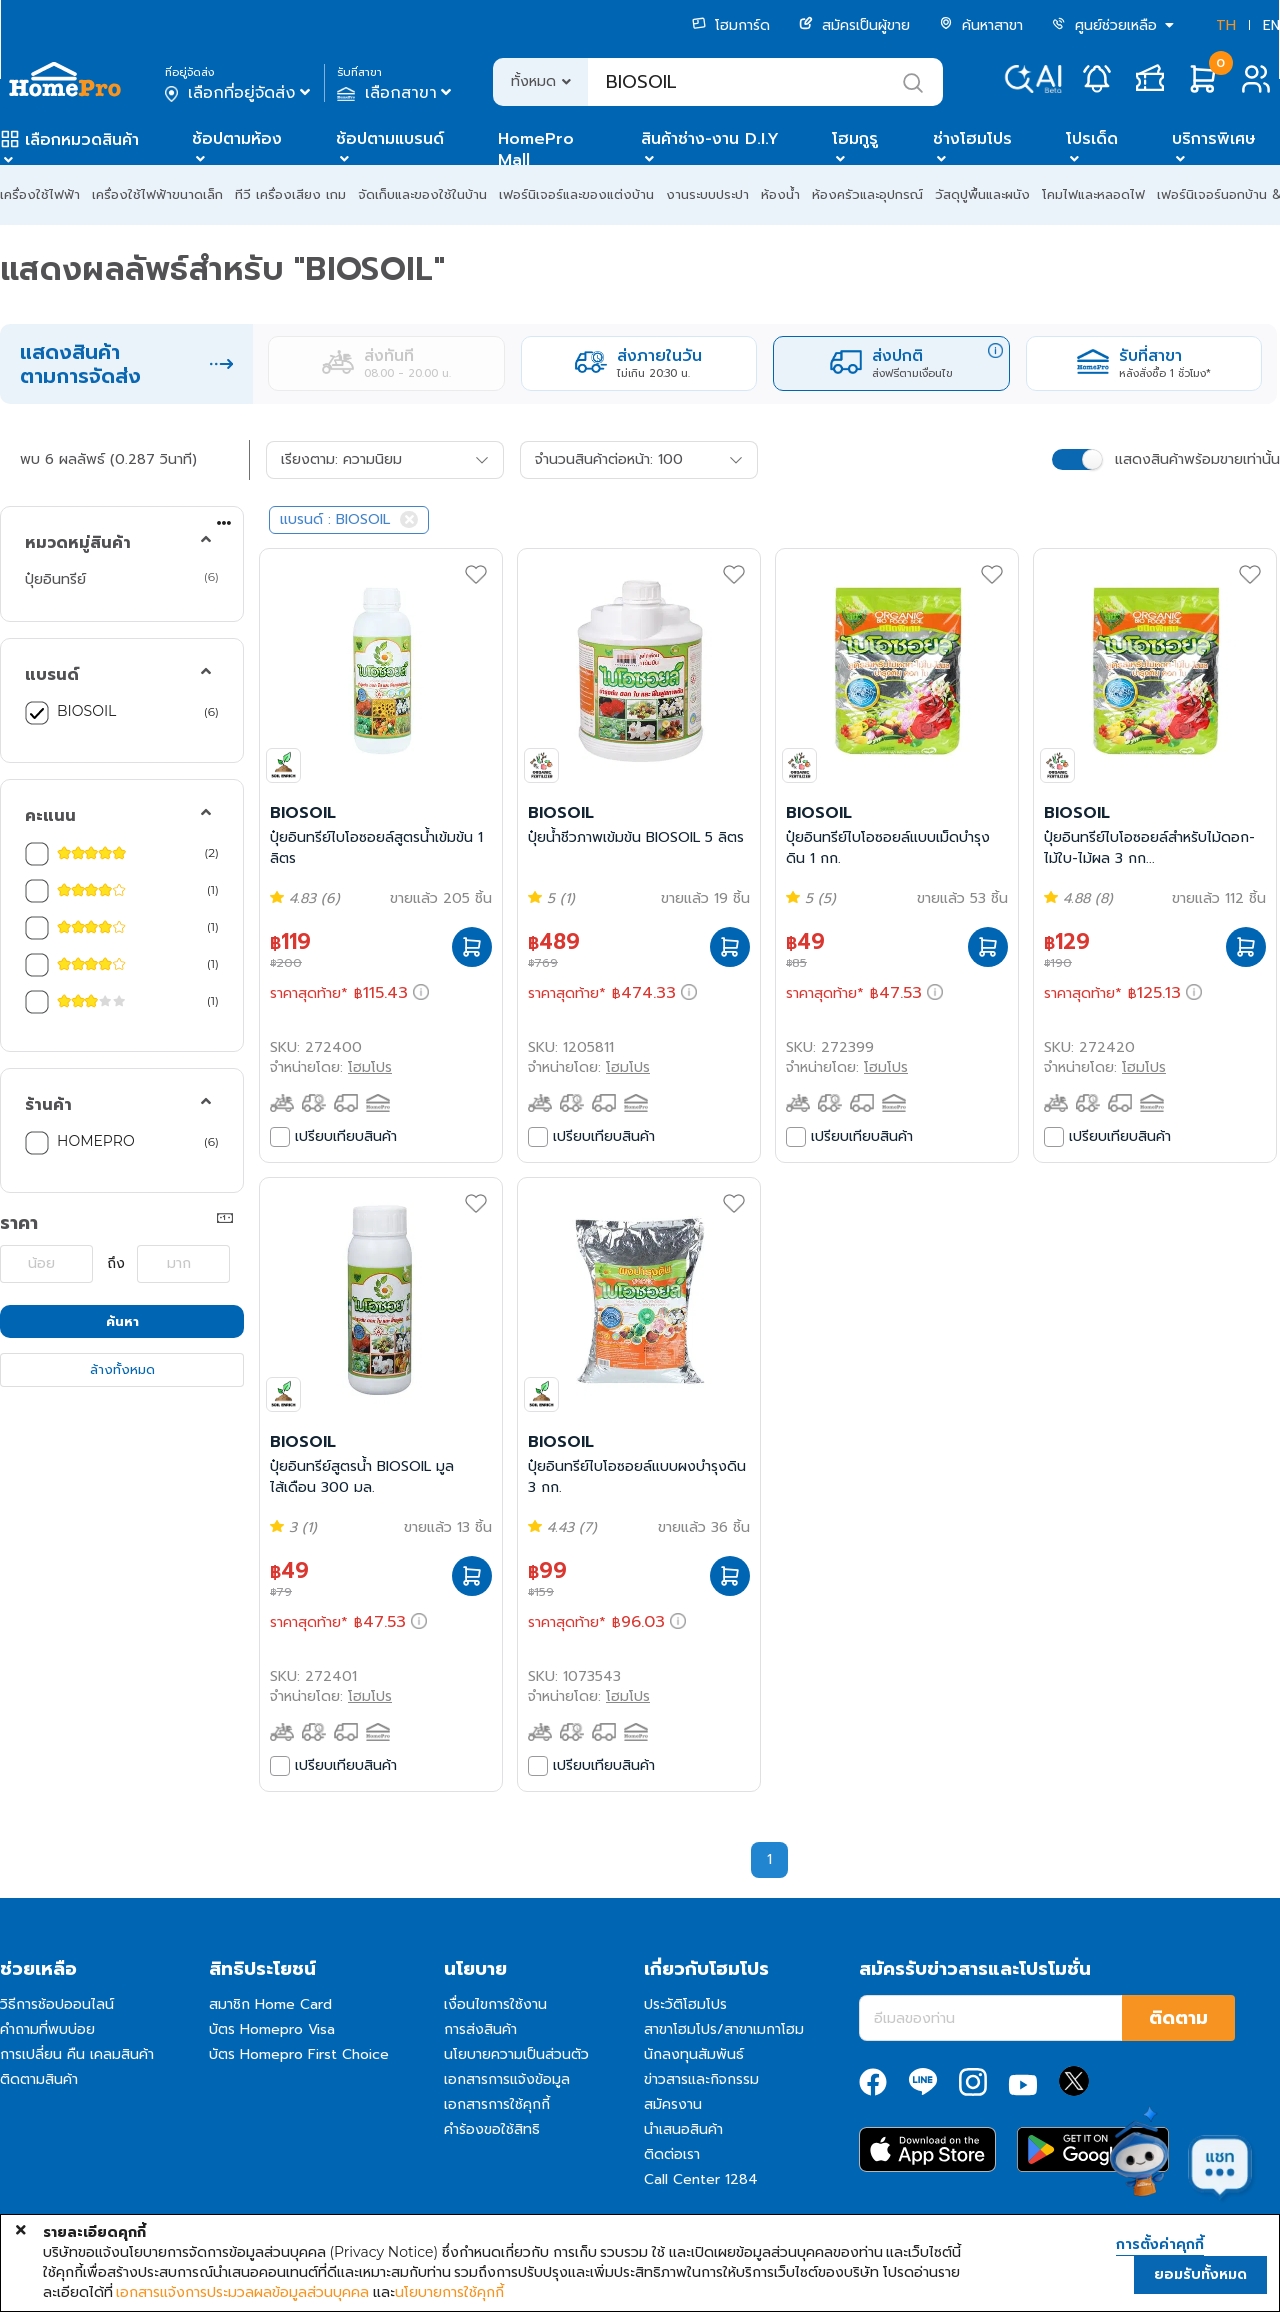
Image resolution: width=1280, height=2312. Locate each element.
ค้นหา (122, 1321)
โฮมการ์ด (731, 25)
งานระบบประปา (707, 194)
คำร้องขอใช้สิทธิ (492, 2129)
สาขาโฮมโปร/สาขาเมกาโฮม (724, 2029)
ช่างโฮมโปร (972, 139)
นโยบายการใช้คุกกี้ (449, 2292)
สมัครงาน (673, 2104)
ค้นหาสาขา (981, 25)
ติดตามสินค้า (39, 2079)
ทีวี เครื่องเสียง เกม (290, 194)
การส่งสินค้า (480, 2029)
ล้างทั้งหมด (122, 1369)
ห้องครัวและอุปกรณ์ (867, 194)
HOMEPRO (96, 1141)
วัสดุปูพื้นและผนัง (982, 194)
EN (1271, 25)
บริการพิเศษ (1214, 139)
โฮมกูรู (855, 139)
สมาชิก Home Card (270, 2004)
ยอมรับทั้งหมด (1200, 2274)
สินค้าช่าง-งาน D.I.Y (710, 139)
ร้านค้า (48, 1105)
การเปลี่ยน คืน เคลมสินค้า (77, 2054)
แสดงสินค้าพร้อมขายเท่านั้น (1197, 459)
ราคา (19, 1223)
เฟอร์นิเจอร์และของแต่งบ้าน (576, 194)
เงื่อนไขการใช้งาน (495, 2004)
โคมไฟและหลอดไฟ (1093, 194)
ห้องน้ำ (780, 194)
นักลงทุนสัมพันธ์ (694, 2054)
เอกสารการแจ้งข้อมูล (507, 2079)
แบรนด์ (52, 675)
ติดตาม (1178, 2018)
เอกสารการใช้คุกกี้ (497, 2104)
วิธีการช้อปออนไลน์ (57, 2004)
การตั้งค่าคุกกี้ (1160, 2245)
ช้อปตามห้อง (237, 139)
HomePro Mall (536, 149)
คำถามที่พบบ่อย (47, 2029)
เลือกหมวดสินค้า (82, 140)
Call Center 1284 (701, 2179)
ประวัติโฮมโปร (685, 2004)
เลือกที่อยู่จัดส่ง (239, 93)
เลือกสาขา (396, 93)
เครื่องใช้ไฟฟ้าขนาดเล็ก (157, 194)
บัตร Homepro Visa (272, 2029)
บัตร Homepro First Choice (299, 2054)
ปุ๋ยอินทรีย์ (55, 579)
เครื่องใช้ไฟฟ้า (40, 194)
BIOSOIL (86, 711)
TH (1226, 25)
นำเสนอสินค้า (683, 2129)
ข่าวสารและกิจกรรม (701, 2079)
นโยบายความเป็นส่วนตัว (516, 2054)
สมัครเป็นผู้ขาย (854, 25)
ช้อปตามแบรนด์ (390, 139)
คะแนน (50, 816)
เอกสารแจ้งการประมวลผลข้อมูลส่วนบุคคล (242, 2292)
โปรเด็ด (1092, 139)
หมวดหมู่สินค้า (78, 543)
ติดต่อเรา (672, 2154)
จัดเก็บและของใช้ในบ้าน (422, 194)
